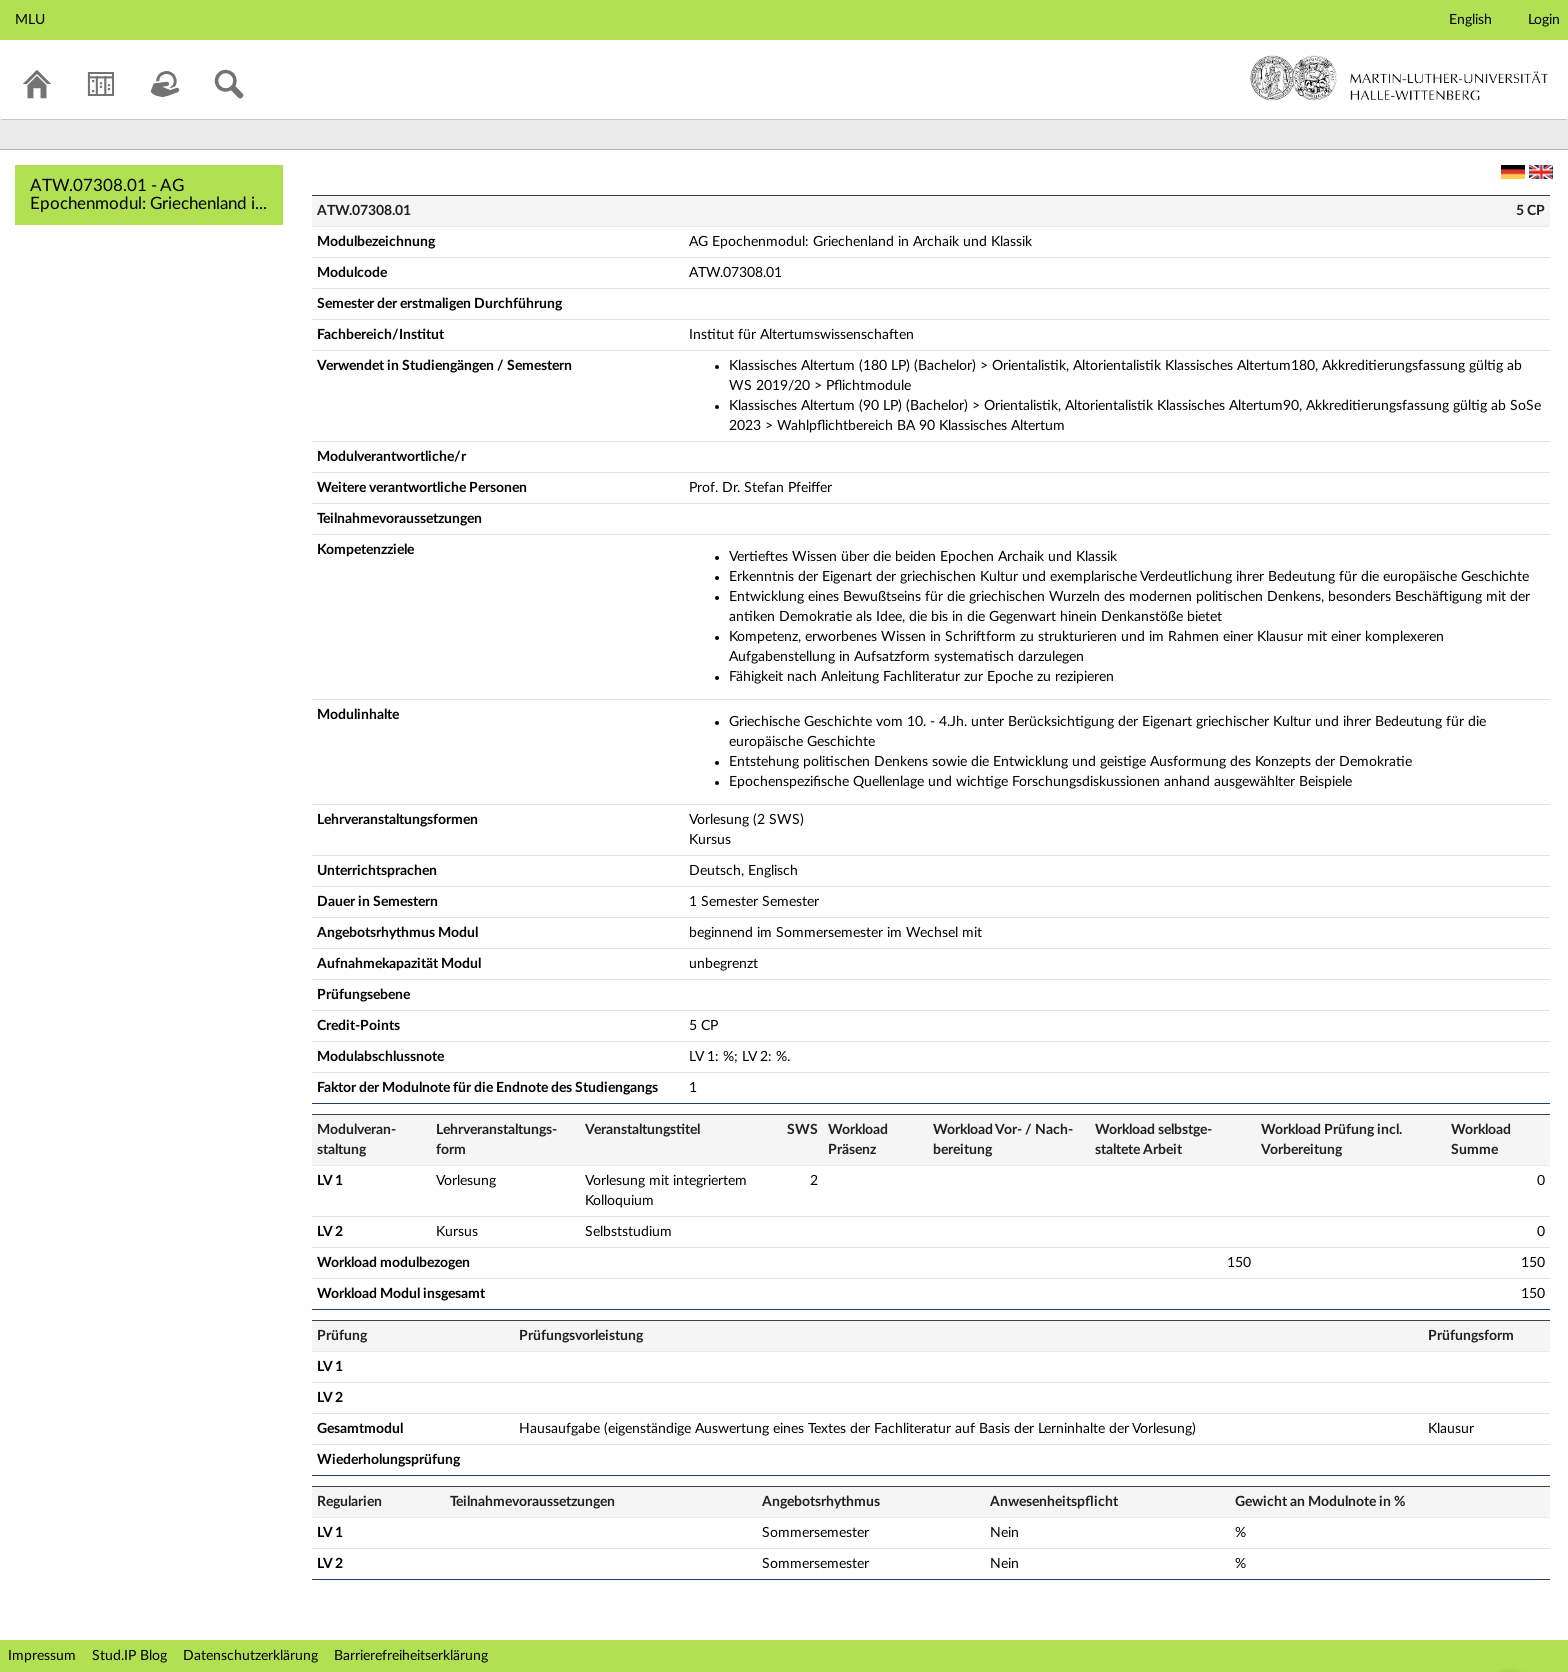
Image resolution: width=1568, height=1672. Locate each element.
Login (1544, 20)
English (1470, 20)
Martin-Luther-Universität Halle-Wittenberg (1399, 78)
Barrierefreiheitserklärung (411, 1656)
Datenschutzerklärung (250, 1656)
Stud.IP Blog (129, 1656)
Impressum (42, 1656)
